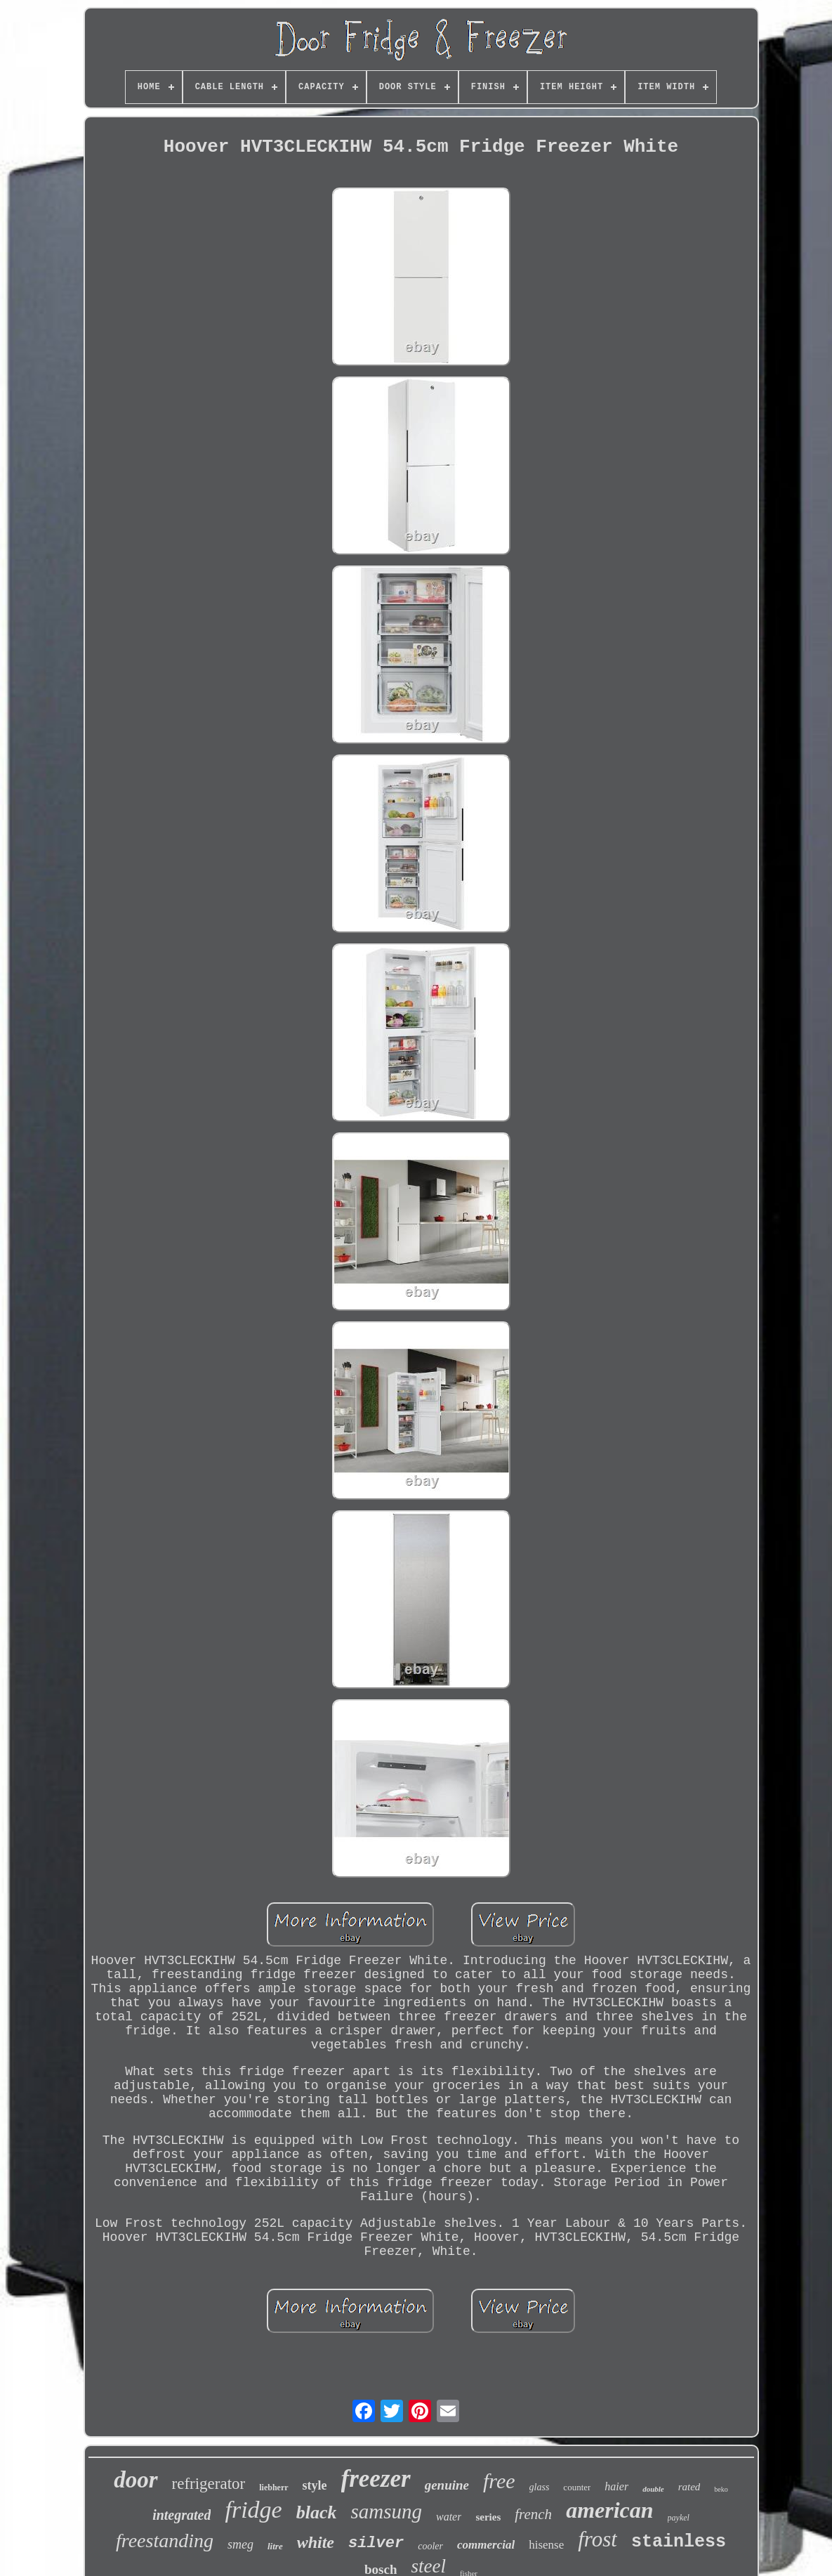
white (315, 2542)
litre (275, 2546)
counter (576, 2487)
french (533, 2514)
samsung (386, 2511)
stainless (678, 2542)
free (499, 2480)
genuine (447, 2485)
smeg (240, 2544)
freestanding (164, 2540)
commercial (486, 2544)
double (653, 2489)
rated (689, 2486)
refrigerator (209, 2483)
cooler (430, 2546)
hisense (546, 2544)
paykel (678, 2518)
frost (597, 2539)
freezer (376, 2478)
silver (376, 2543)
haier (616, 2486)
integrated (181, 2515)
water (448, 2517)
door (135, 2479)
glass (539, 2487)
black (316, 2512)
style (315, 2485)
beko (720, 2489)
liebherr (273, 2487)
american (609, 2510)
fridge (253, 2510)
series (488, 2517)
